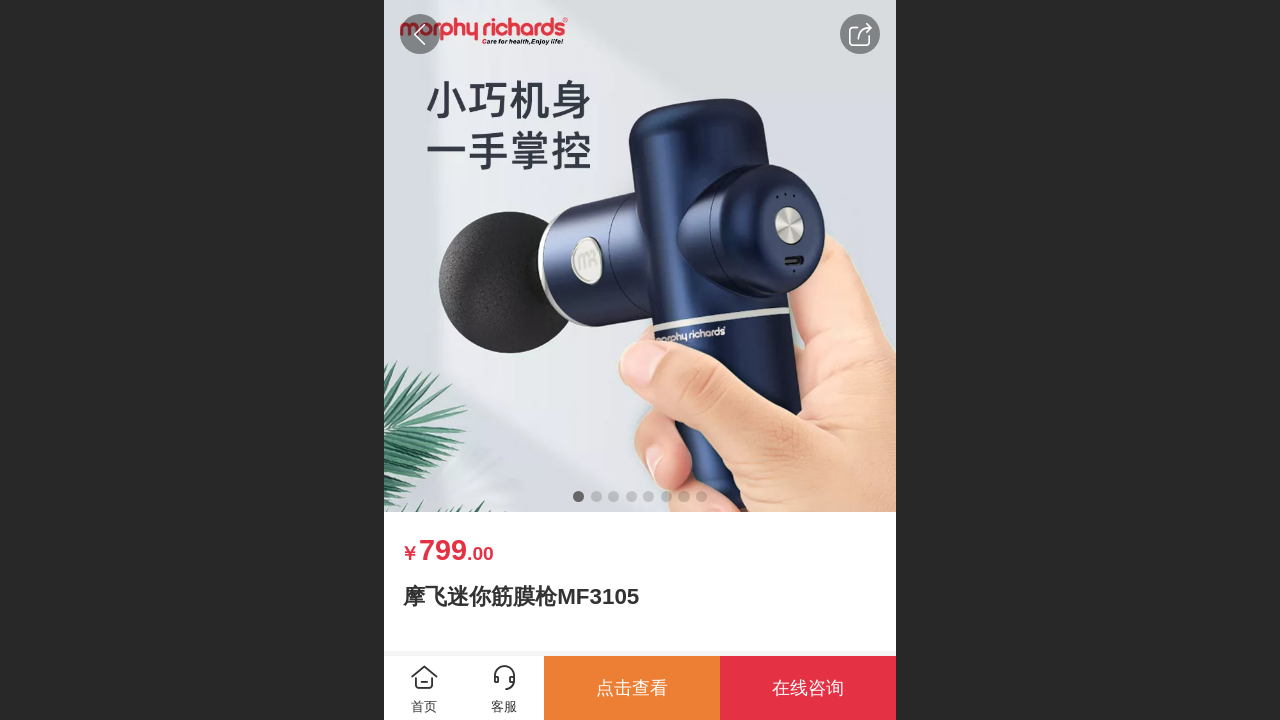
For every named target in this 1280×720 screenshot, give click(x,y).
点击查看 (632, 688)
